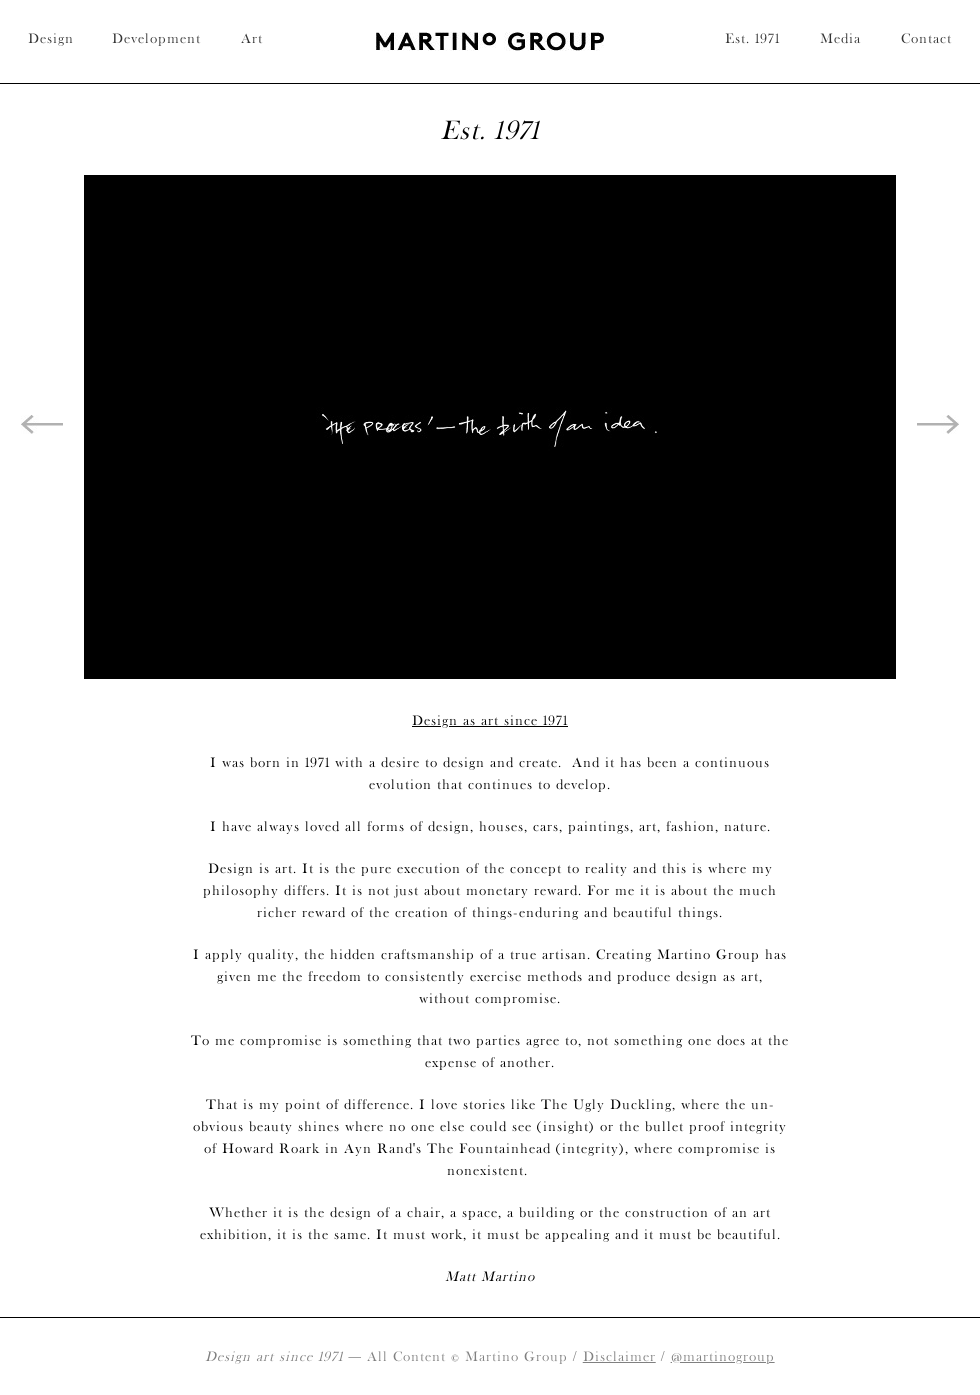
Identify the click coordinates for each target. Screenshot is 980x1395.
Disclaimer (619, 1356)
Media (840, 38)
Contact (926, 38)
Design (51, 38)
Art (252, 38)
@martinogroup (723, 1356)
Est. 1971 (752, 38)
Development (156, 38)
